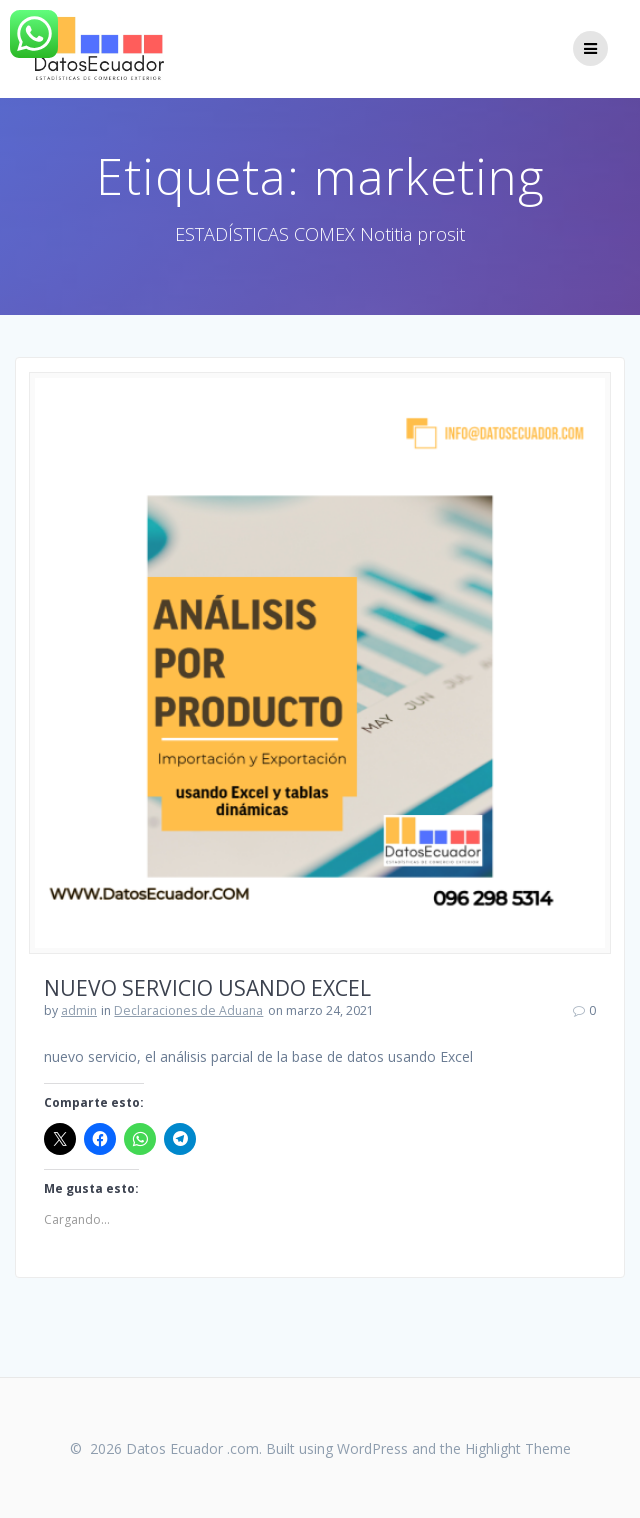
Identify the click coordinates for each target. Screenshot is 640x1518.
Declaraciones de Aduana (188, 1010)
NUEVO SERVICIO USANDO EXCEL (207, 988)
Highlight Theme (518, 1448)
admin (79, 1010)
